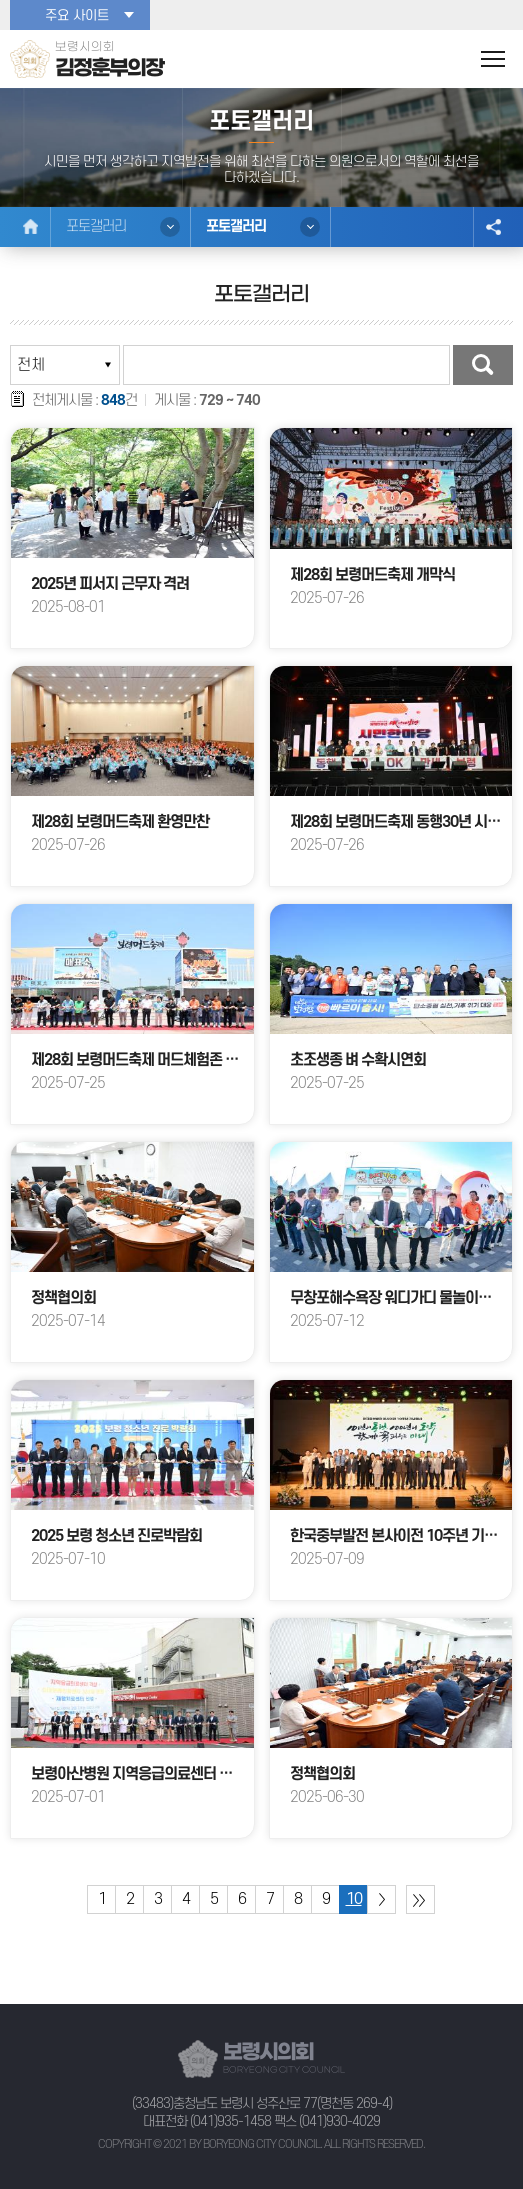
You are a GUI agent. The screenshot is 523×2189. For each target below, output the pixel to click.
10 (354, 1899)
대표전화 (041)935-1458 (207, 2121)
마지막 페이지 (420, 1899)
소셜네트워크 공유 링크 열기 (493, 227)
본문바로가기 (0, 0)
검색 (483, 365)
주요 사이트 (77, 15)
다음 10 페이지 (381, 1899)
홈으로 (30, 227)
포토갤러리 (96, 226)
